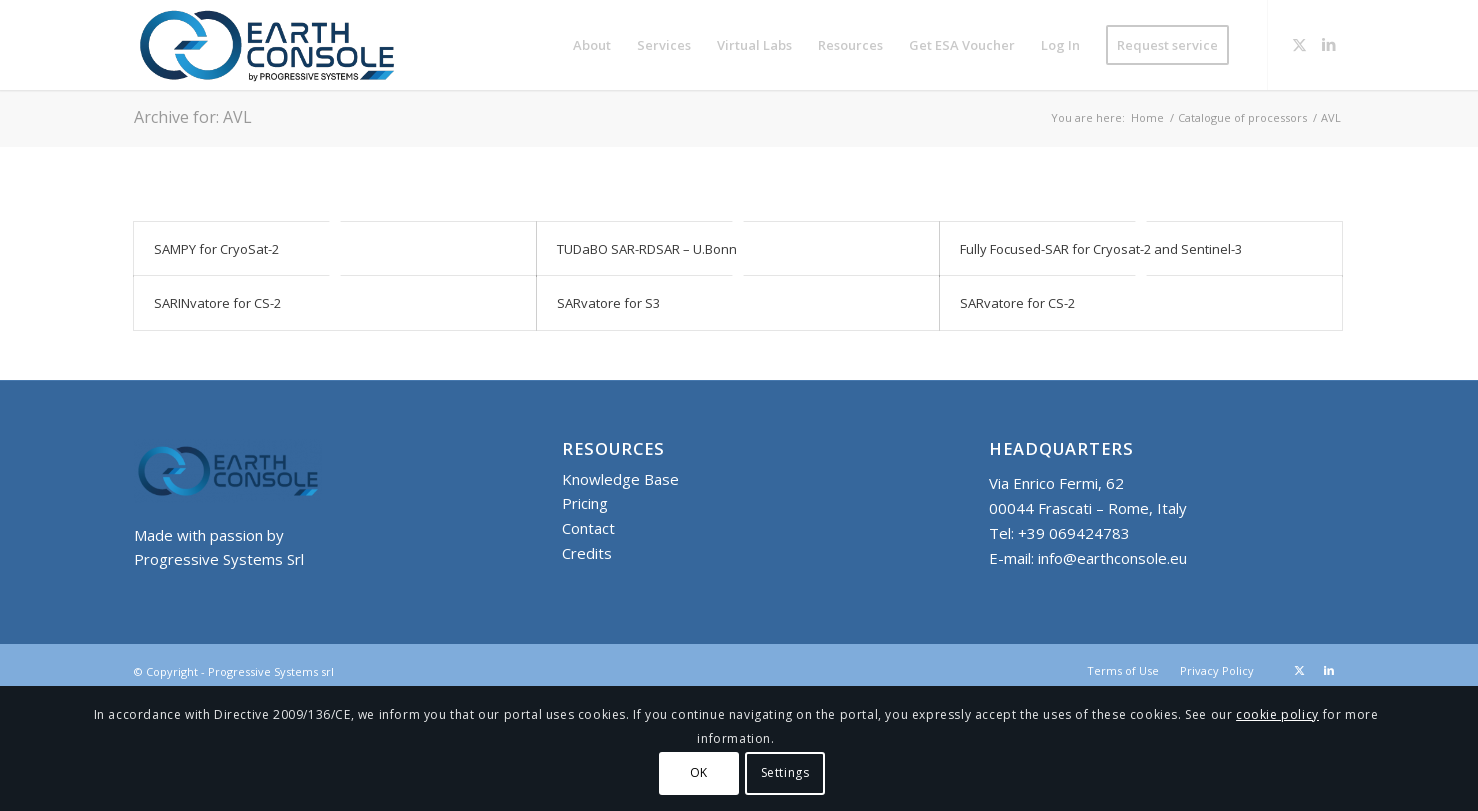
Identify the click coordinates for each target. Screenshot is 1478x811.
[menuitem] (592, 45)
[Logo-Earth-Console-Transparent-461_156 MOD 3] (267, 45)
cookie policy (1277, 714)
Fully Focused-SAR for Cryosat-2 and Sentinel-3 (1101, 249)
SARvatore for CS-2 (1017, 303)
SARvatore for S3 (608, 303)
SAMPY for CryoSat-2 (216, 249)
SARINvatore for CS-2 (217, 303)
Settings (785, 772)
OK (699, 772)
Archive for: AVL (193, 117)
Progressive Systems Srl (219, 559)
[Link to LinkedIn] (1329, 44)
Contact (588, 528)
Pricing (585, 503)
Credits (587, 553)
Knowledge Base (620, 479)
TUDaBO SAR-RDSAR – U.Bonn (647, 249)
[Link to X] (1299, 44)
